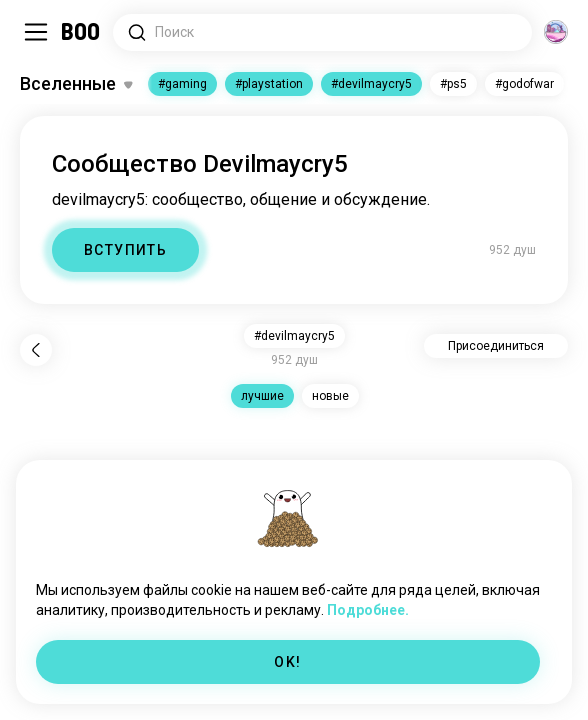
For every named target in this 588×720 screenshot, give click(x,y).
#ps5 (453, 84)
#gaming (182, 84)
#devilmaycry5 (371, 84)
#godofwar (524, 84)
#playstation (269, 84)
